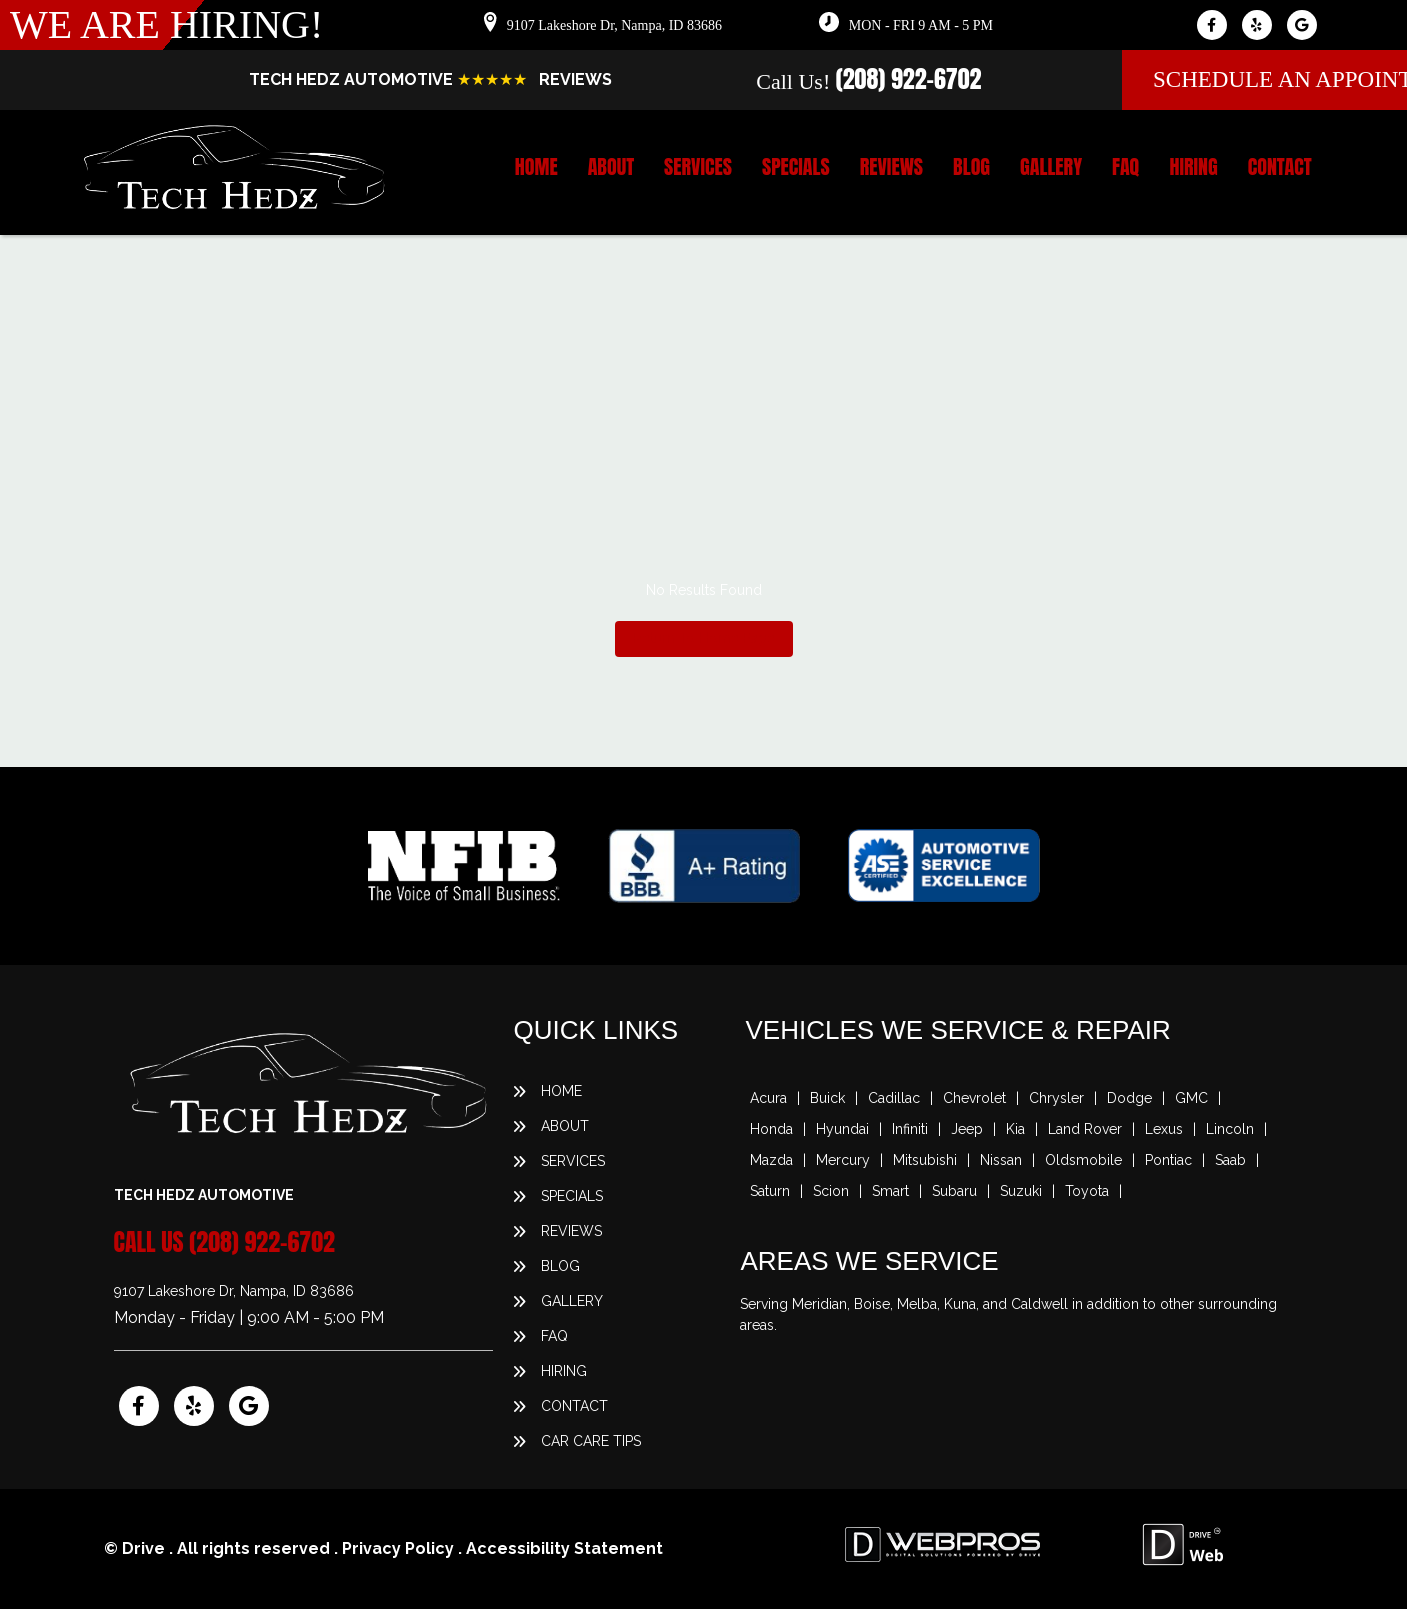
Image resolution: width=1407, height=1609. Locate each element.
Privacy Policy (398, 1548)
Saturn (770, 1191)
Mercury (843, 1160)
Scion (831, 1191)
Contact (1280, 167)
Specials (796, 167)
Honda (771, 1129)
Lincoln (1230, 1129)
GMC (1191, 1098)
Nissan (1001, 1160)
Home (536, 167)
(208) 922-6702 (909, 79)
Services (698, 167)
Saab (1230, 1160)
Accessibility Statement (564, 1548)
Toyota (1087, 1191)
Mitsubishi (925, 1160)
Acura (768, 1098)
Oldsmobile (1083, 1160)
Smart (890, 1191)
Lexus (1164, 1129)
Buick (827, 1098)
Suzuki (1021, 1191)
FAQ (1125, 167)
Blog (971, 167)
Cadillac (894, 1098)
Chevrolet (974, 1098)
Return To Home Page (704, 638)
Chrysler (1056, 1098)
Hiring (1193, 167)
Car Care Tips (591, 1441)
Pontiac (1168, 1160)
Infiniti (910, 1129)
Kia (1015, 1129)
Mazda (771, 1160)
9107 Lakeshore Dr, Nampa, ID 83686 (614, 25)
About (611, 167)
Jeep (967, 1129)
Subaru (954, 1191)
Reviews (891, 167)
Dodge (1129, 1098)
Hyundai (842, 1129)
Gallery (1051, 167)
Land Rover (1085, 1129)
